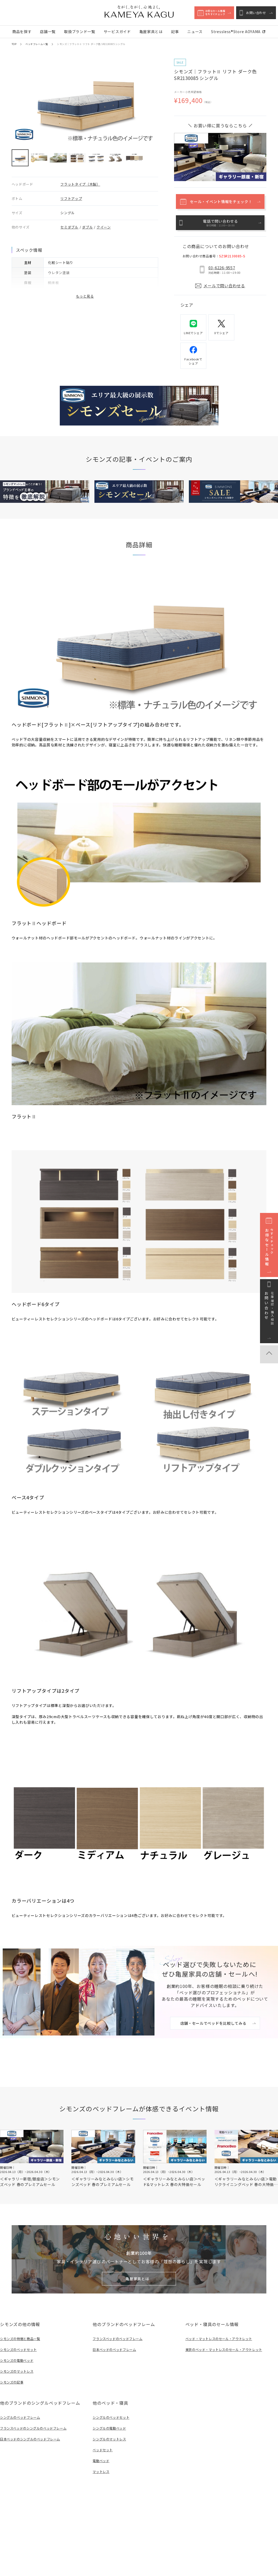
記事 (175, 31)
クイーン (104, 227)
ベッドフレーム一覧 (36, 44)
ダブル (87, 227)
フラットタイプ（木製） (80, 184)
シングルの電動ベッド (111, 2423)
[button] (20, 157)
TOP (14, 44)
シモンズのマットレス (18, 2366)
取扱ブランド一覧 (79, 31)
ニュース (195, 31)
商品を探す (22, 31)
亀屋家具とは (151, 31)
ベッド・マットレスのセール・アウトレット (221, 2334)
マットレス (102, 2467)
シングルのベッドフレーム (21, 2413)
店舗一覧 (48, 31)
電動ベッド (102, 2456)
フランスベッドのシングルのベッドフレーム (36, 2423)
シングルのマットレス (111, 2434)
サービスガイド (117, 31)
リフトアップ (71, 198)
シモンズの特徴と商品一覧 (21, 2334)
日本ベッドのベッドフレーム (116, 2345)
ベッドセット (103, 2445)
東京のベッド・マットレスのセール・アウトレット (226, 2345)
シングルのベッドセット (112, 2413)
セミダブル (69, 227)
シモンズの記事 (12, 2377)
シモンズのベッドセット (20, 2345)
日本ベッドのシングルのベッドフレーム (32, 2434)
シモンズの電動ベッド (18, 2356)
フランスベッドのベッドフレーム (120, 2334)
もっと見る (85, 296)
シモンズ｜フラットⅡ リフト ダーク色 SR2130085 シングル (91, 44)
